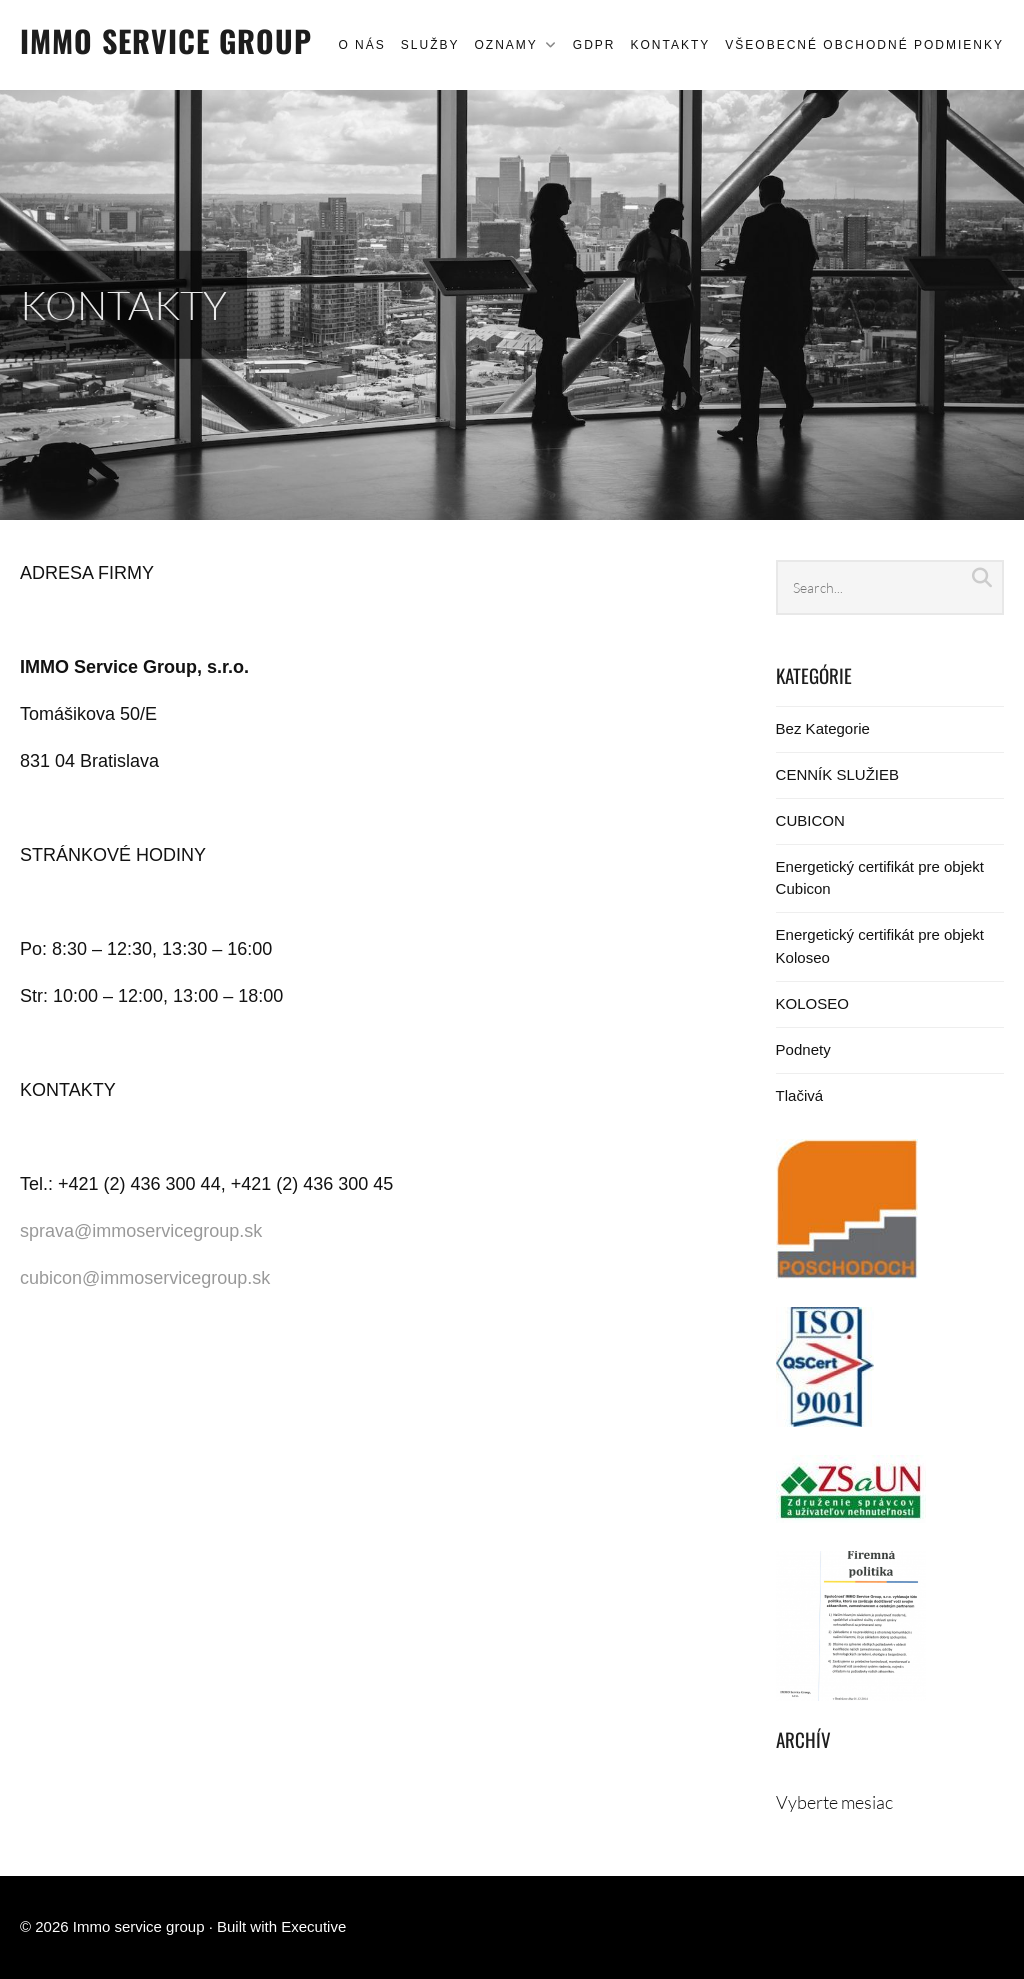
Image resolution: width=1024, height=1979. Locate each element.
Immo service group (166, 40)
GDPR (594, 45)
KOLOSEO (812, 1003)
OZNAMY (505, 45)
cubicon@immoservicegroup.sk (145, 1278)
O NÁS (361, 45)
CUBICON (810, 820)
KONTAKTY (670, 45)
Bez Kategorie (823, 728)
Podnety (803, 1049)
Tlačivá (800, 1095)
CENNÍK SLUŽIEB (837, 774)
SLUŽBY (430, 45)
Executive (313, 1926)
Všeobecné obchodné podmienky (864, 45)
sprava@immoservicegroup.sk (141, 1231)
